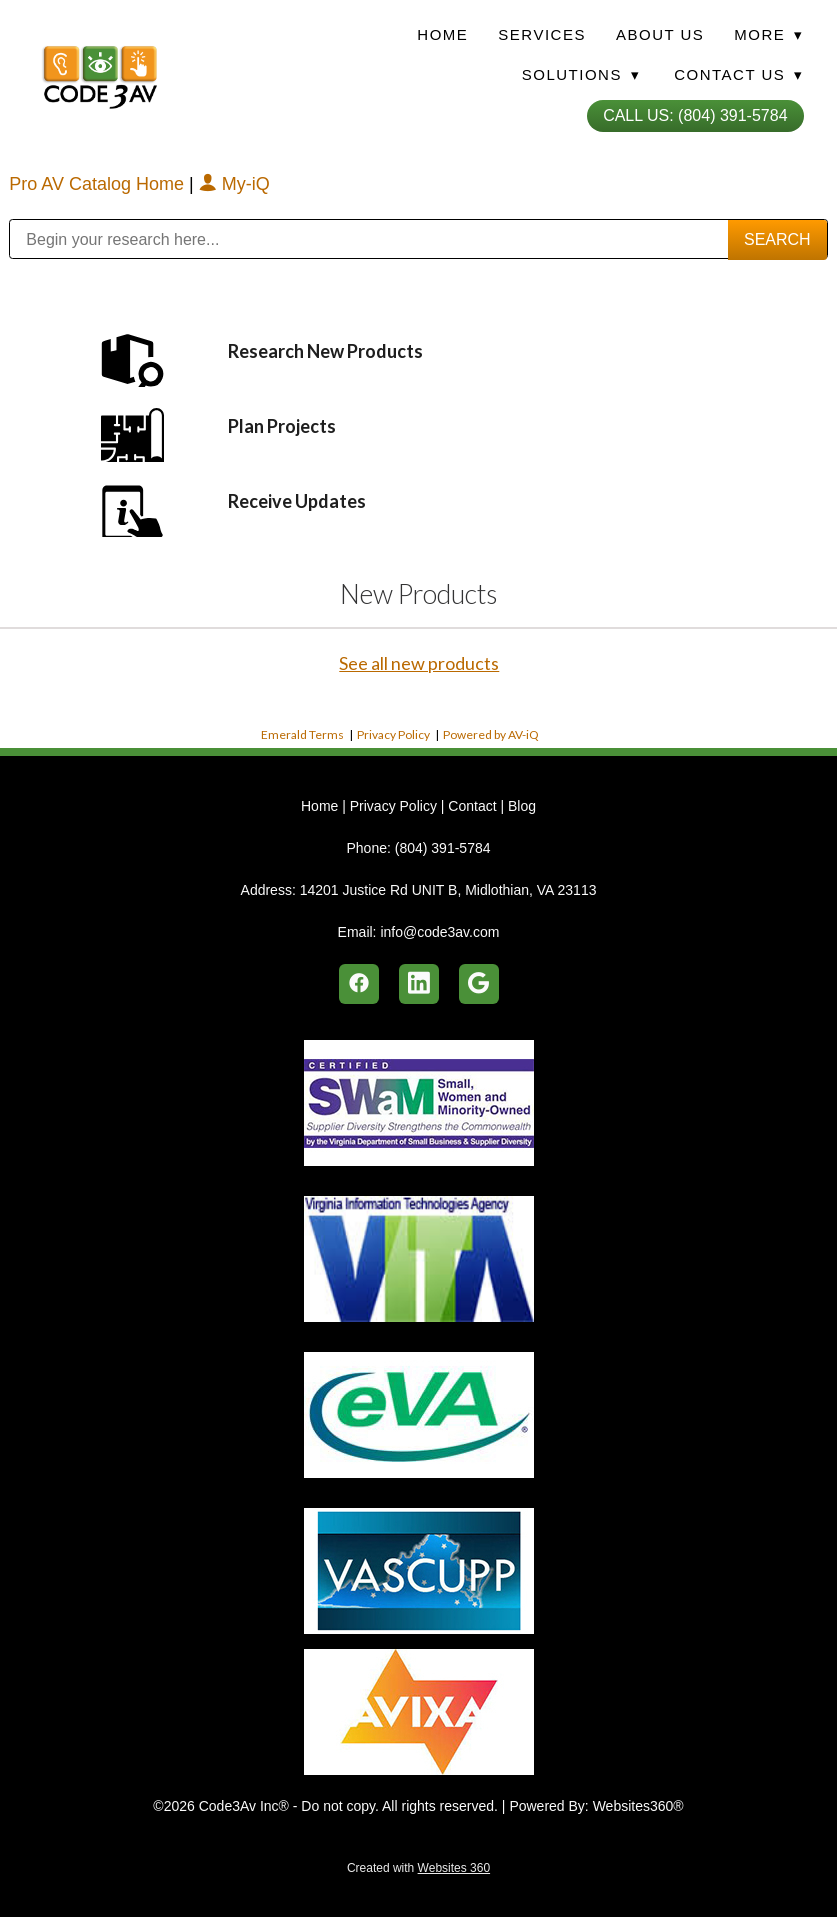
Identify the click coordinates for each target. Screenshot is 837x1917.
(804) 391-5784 (443, 848)
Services (542, 34)
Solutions (581, 74)
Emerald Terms (302, 734)
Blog (522, 806)
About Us (660, 34)
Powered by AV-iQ (491, 734)
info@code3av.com (439, 932)
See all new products (419, 663)
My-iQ (234, 184)
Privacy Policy (393, 734)
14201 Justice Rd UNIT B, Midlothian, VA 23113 (448, 890)
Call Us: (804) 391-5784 (695, 115)
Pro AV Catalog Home (99, 184)
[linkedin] (419, 984)
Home (442, 34)
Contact (472, 806)
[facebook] (359, 984)
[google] (479, 984)
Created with (418, 1868)
